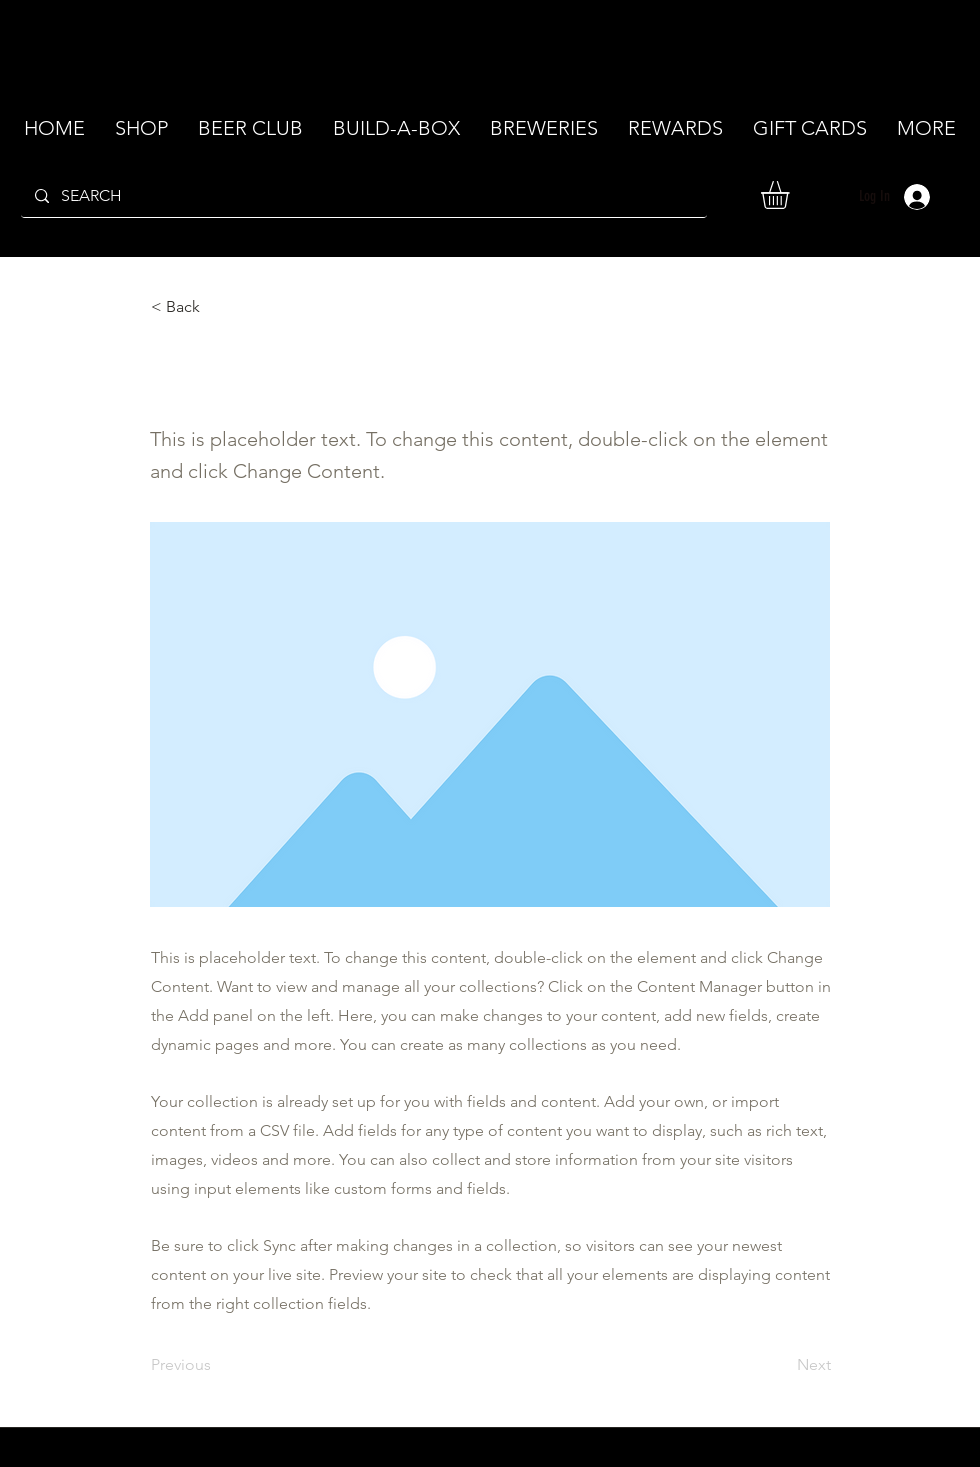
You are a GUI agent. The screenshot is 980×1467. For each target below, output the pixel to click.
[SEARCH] (363, 196)
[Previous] (217, 1365)
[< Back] (217, 307)
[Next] (781, 1365)
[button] (791, 195)
